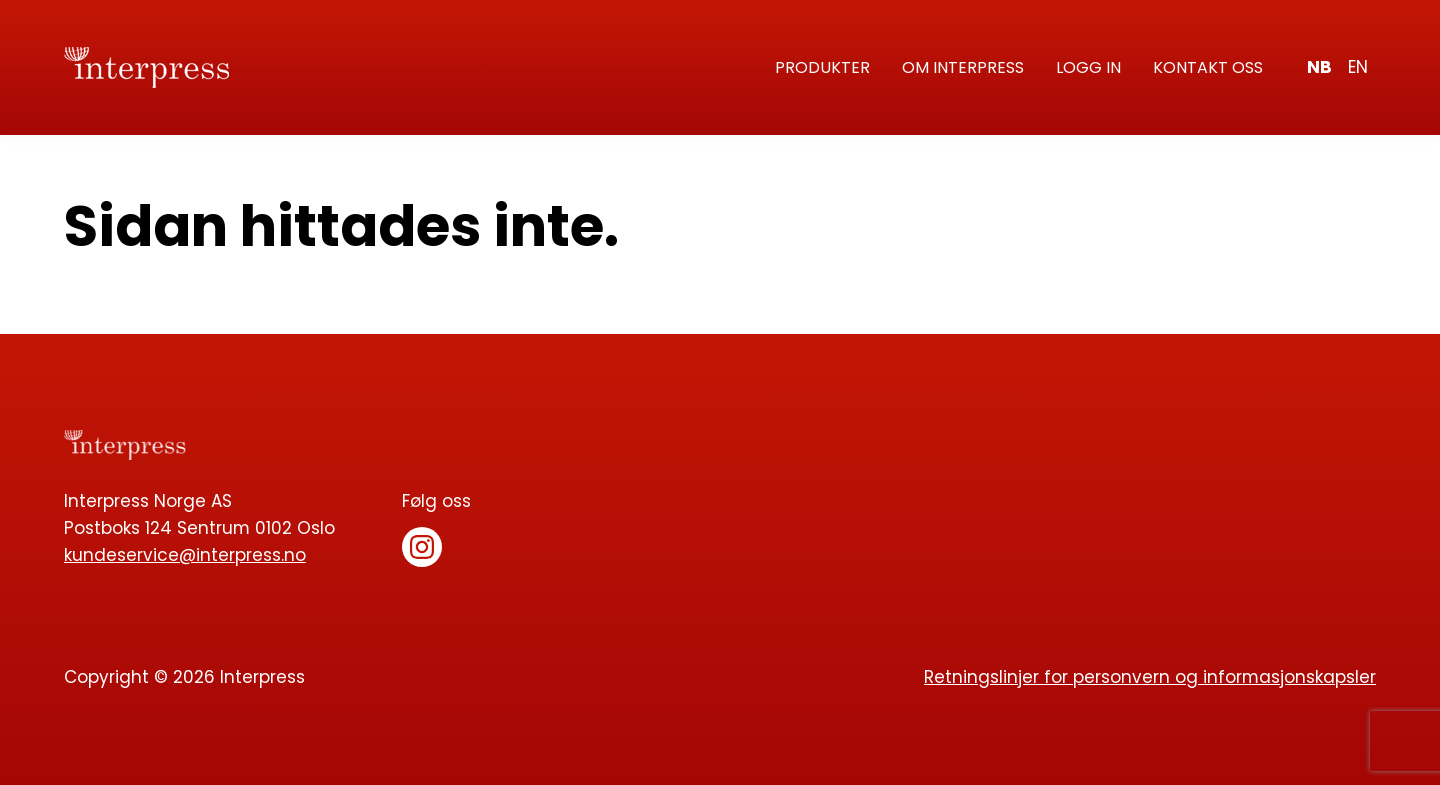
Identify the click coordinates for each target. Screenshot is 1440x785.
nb (1319, 67)
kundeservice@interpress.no (185, 555)
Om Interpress (963, 67)
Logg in (1088, 67)
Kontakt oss (1208, 67)
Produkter (822, 67)
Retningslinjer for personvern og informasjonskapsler (1150, 677)
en (1358, 67)
